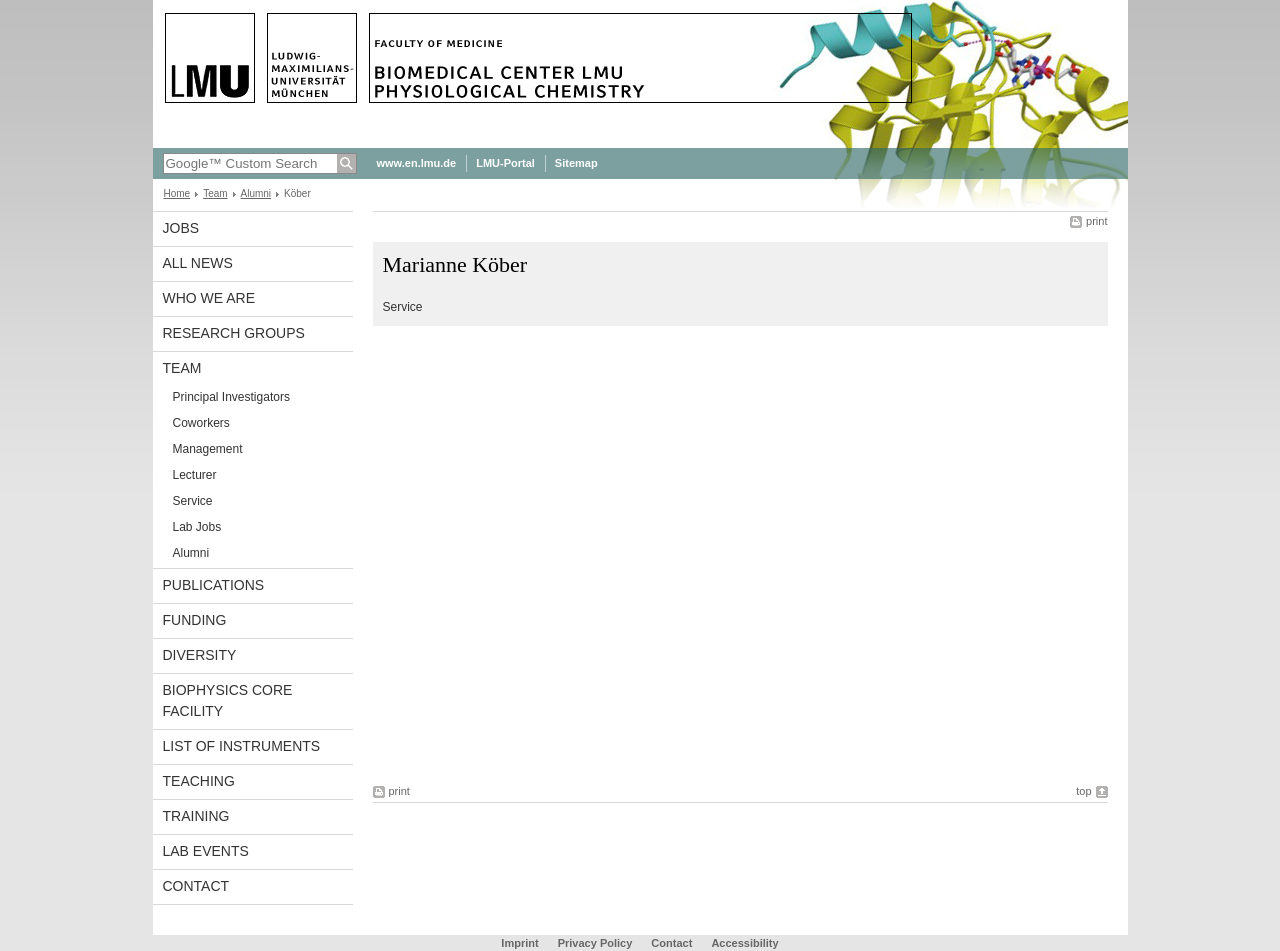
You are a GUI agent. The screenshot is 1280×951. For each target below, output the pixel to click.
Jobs (181, 228)
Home (177, 193)
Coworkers (201, 423)
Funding (195, 620)
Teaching (199, 781)
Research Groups (234, 333)
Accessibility (744, 943)
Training (196, 816)
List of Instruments (242, 746)
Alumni (256, 193)
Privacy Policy (595, 943)
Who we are (209, 298)
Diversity (200, 655)
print (1096, 221)
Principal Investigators (231, 397)
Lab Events (206, 851)
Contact (196, 886)
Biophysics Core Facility (228, 700)
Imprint (519, 943)
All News (198, 263)
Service (193, 501)
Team (215, 193)
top (1083, 791)
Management (208, 449)
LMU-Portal (505, 163)
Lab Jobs (197, 527)
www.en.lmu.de (417, 163)
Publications (214, 585)
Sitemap (576, 163)
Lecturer (195, 475)
